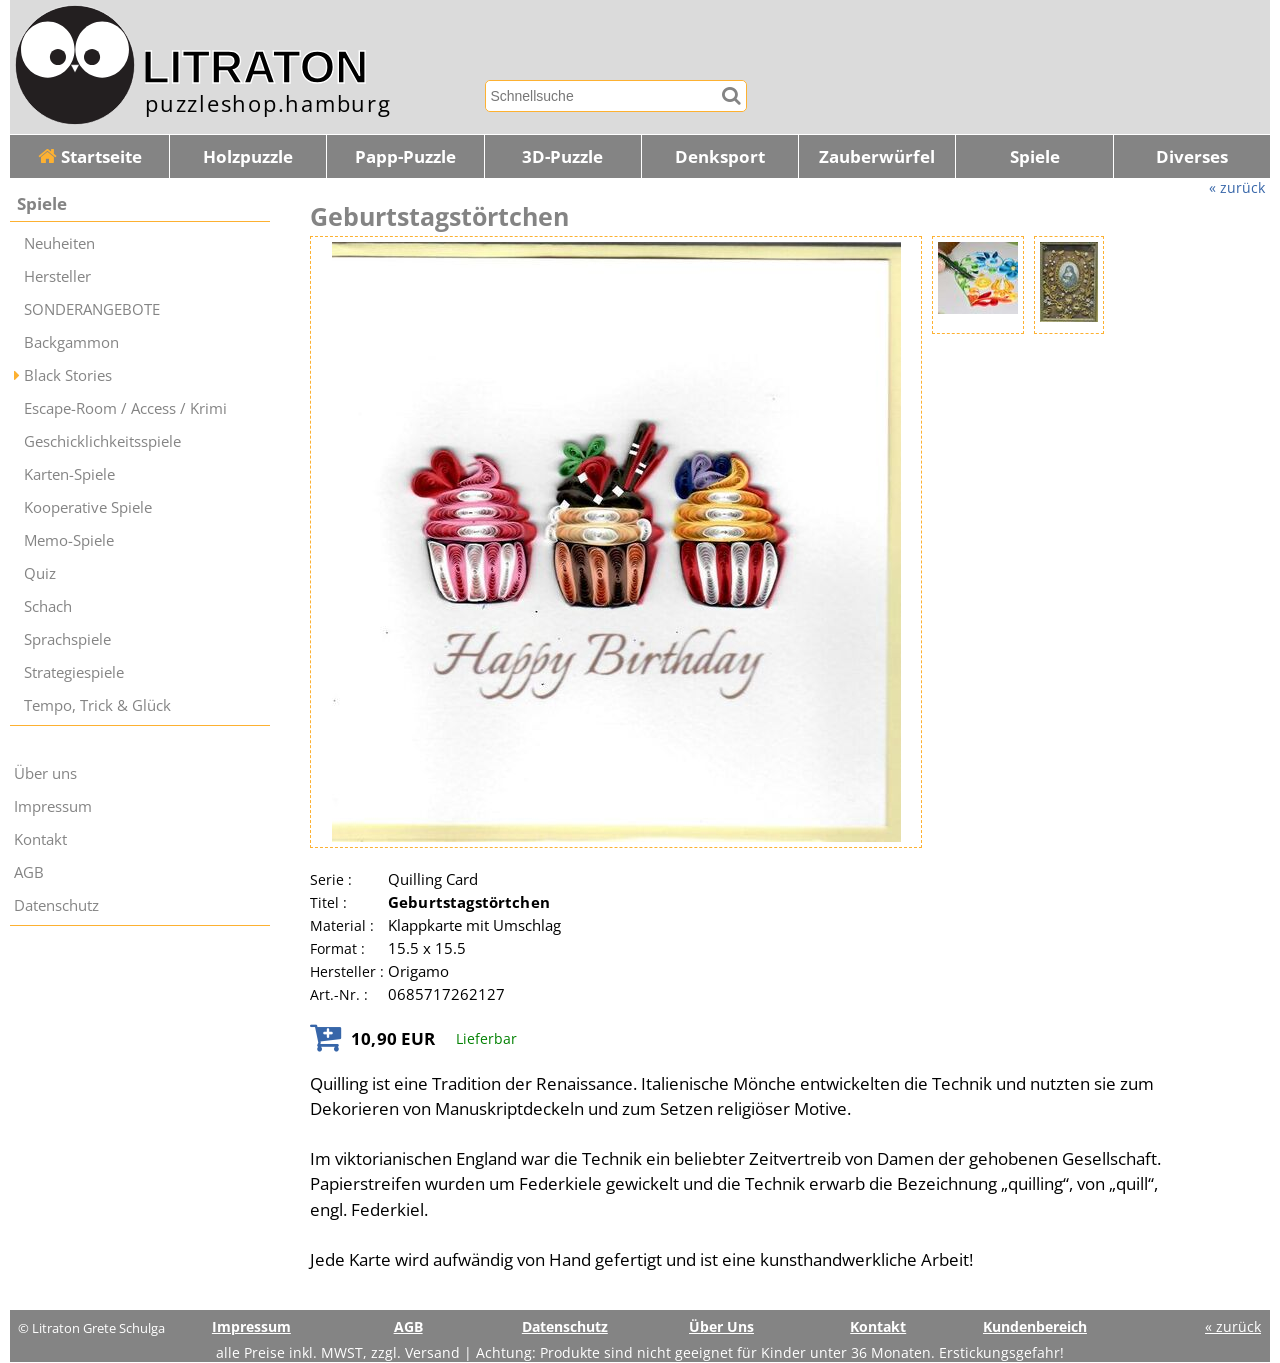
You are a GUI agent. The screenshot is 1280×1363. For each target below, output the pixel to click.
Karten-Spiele (69, 474)
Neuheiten (59, 243)
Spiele (1035, 156)
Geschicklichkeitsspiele (102, 441)
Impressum (53, 806)
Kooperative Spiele (88, 507)
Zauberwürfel (877, 156)
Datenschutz (56, 905)
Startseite (90, 156)
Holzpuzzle (248, 156)
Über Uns (721, 1326)
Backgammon (71, 342)
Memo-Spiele (69, 540)
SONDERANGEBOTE (92, 309)
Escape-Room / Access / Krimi (125, 408)
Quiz (40, 573)
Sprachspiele (67, 639)
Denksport (720, 156)
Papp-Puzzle (405, 156)
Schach (48, 606)
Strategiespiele (74, 672)
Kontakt (40, 839)
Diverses (1192, 156)
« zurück (1237, 187)
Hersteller (57, 276)
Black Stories (68, 375)
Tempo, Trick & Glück (97, 705)
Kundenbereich (1035, 1326)
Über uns (45, 773)
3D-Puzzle (562, 156)
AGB (29, 872)
